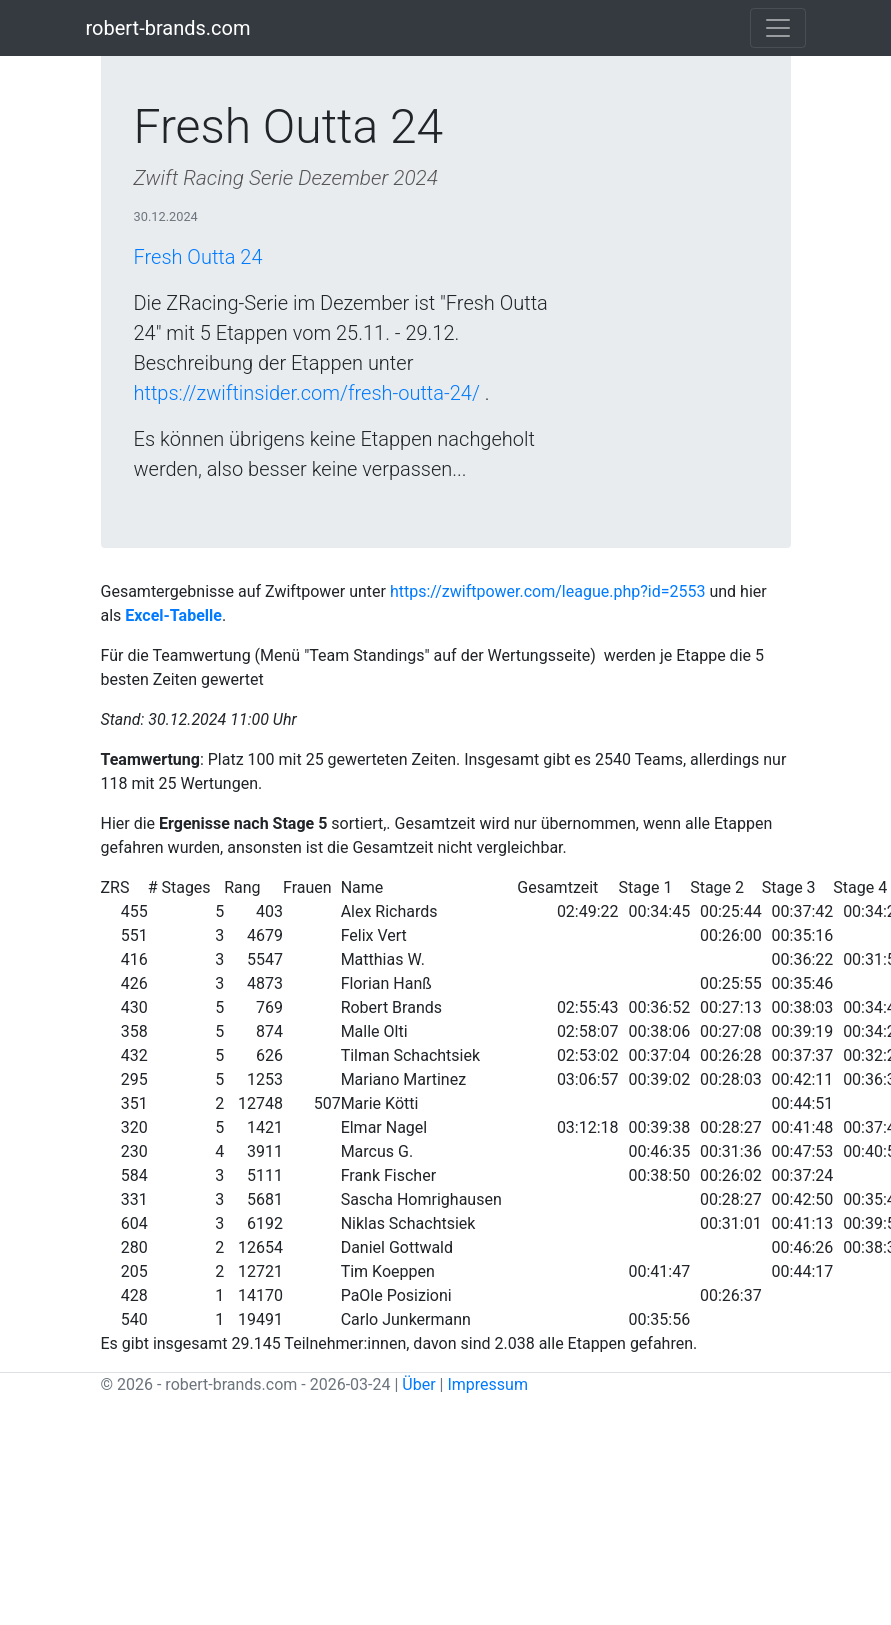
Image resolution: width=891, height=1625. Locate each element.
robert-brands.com (168, 28)
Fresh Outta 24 (198, 257)
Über (418, 1384)
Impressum (487, 1384)
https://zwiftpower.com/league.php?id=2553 (548, 591)
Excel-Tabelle (173, 615)
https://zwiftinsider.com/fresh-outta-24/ (307, 393)
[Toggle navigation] (778, 28)
